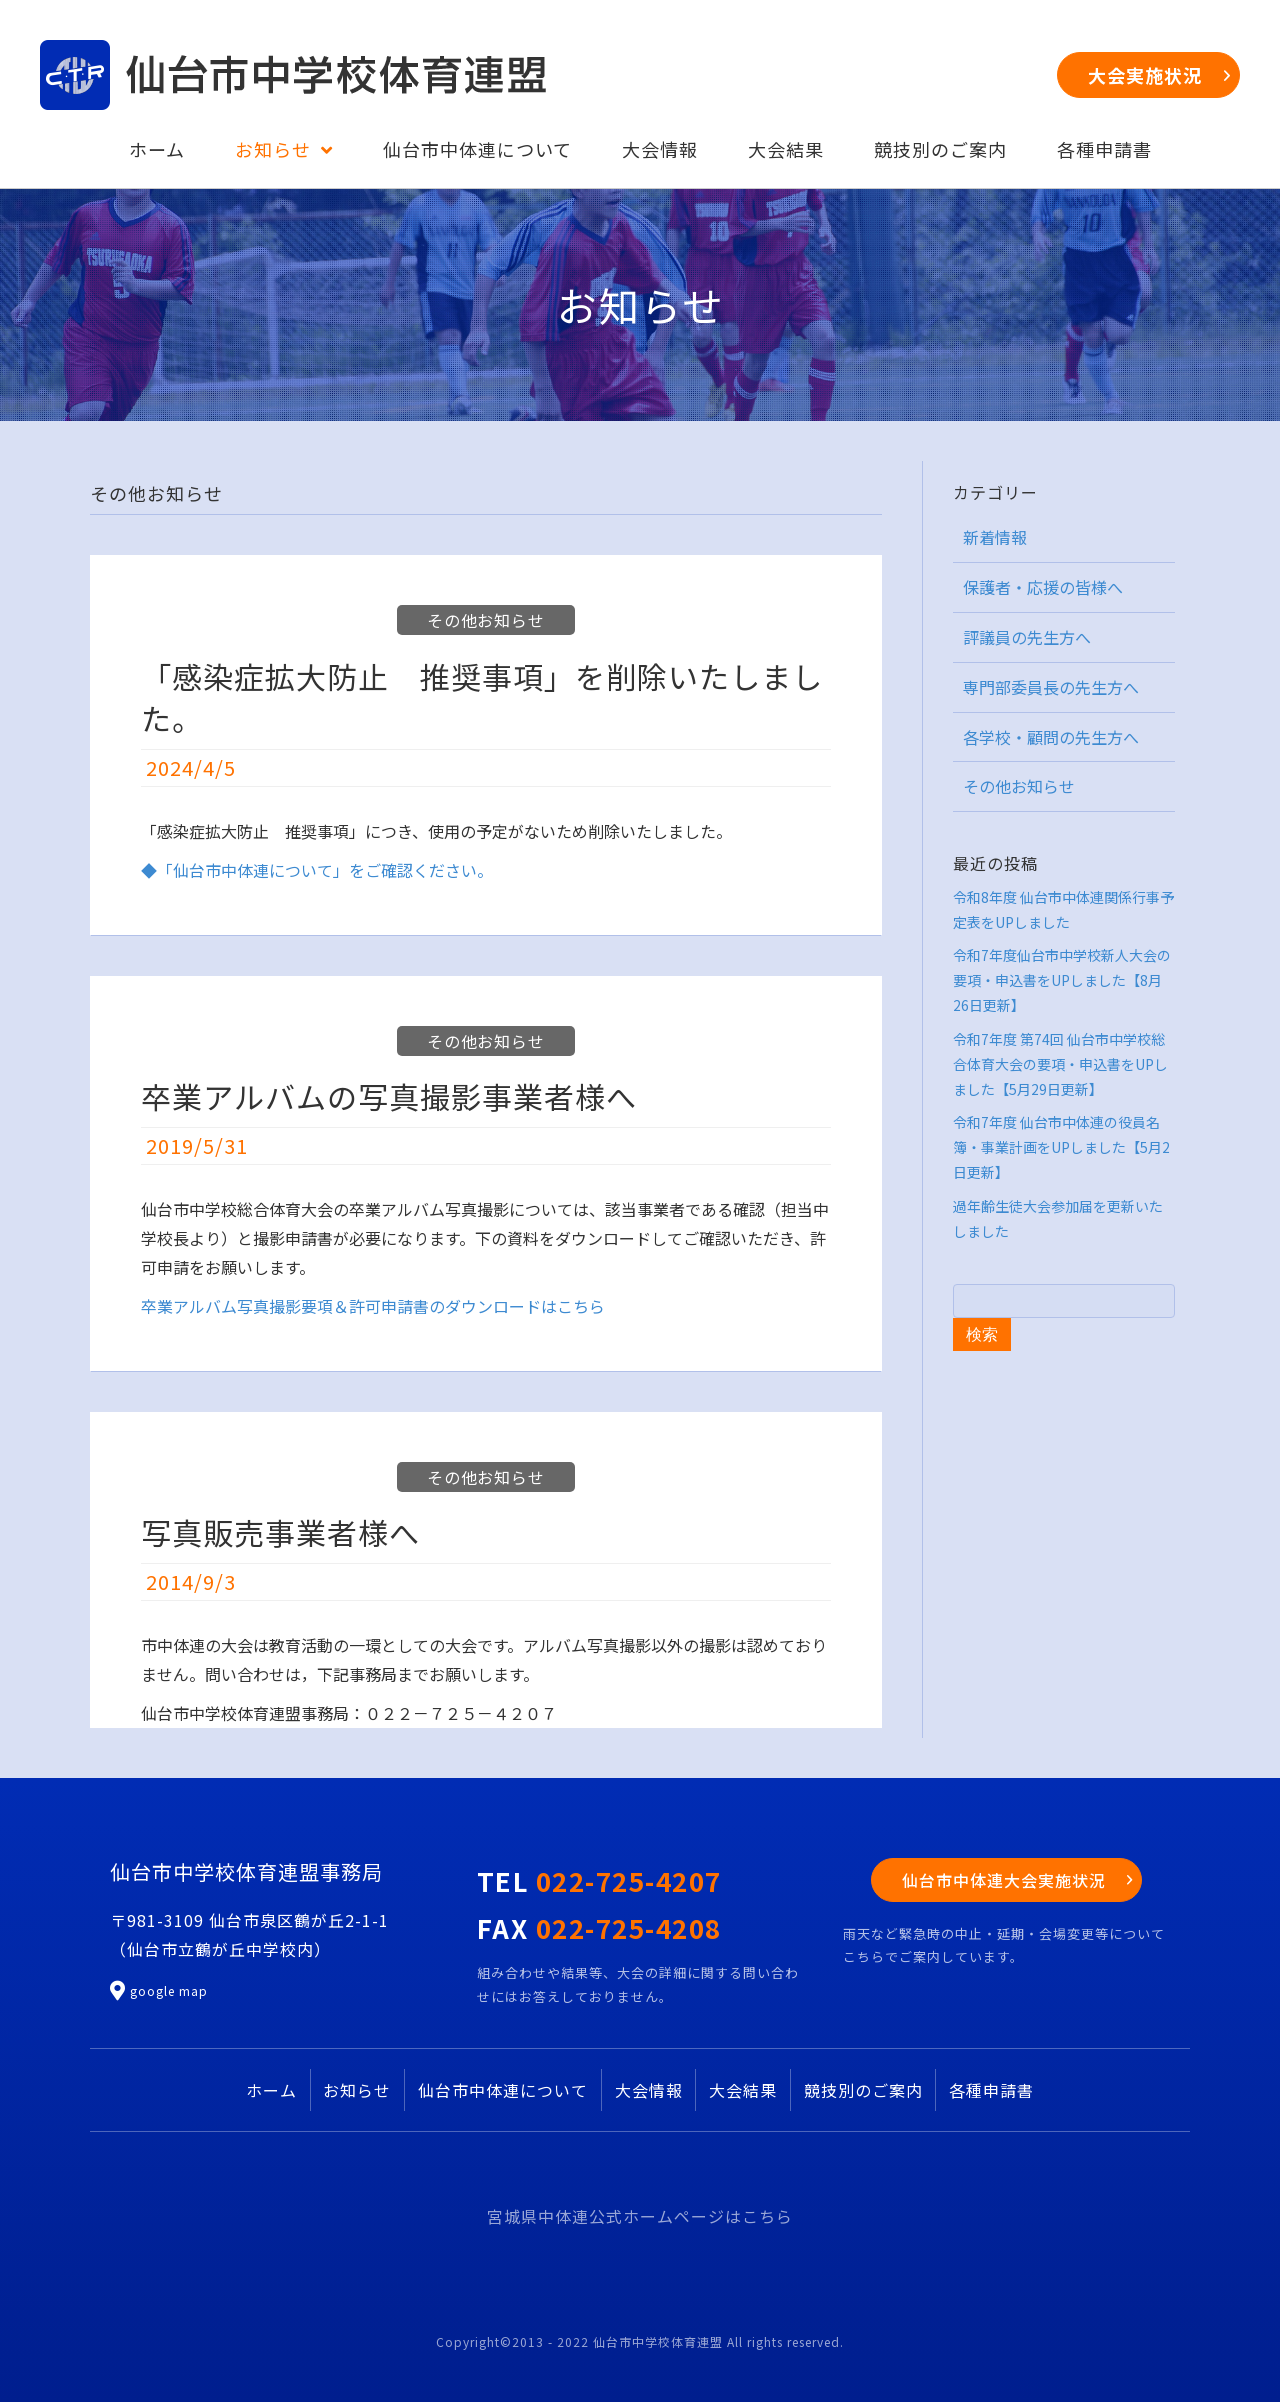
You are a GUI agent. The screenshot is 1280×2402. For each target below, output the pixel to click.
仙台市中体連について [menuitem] (503, 2090)
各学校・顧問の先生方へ (1051, 737)
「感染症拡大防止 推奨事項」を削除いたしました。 (482, 697)
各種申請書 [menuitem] (991, 2090)
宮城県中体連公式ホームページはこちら (640, 2216)
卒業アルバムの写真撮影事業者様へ (389, 1096)
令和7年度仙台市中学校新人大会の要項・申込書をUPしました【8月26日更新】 (1062, 980)
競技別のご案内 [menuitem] (863, 2090)
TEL (599, 1880)
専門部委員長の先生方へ (1051, 687)
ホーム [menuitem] (271, 2090)
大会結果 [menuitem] (743, 2090)
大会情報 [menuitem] (649, 2090)
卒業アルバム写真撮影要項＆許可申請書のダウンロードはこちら (373, 1306)
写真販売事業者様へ (280, 1532)
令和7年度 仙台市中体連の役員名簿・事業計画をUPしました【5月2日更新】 (1061, 1147)
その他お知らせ (486, 620)
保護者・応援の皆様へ (1043, 587)
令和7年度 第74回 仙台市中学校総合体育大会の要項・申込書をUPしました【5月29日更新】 (1060, 1064)
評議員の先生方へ (1027, 637)
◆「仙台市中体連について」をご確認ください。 (317, 870)
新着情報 (995, 537)
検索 (982, 1334)
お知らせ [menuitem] (357, 2090)
